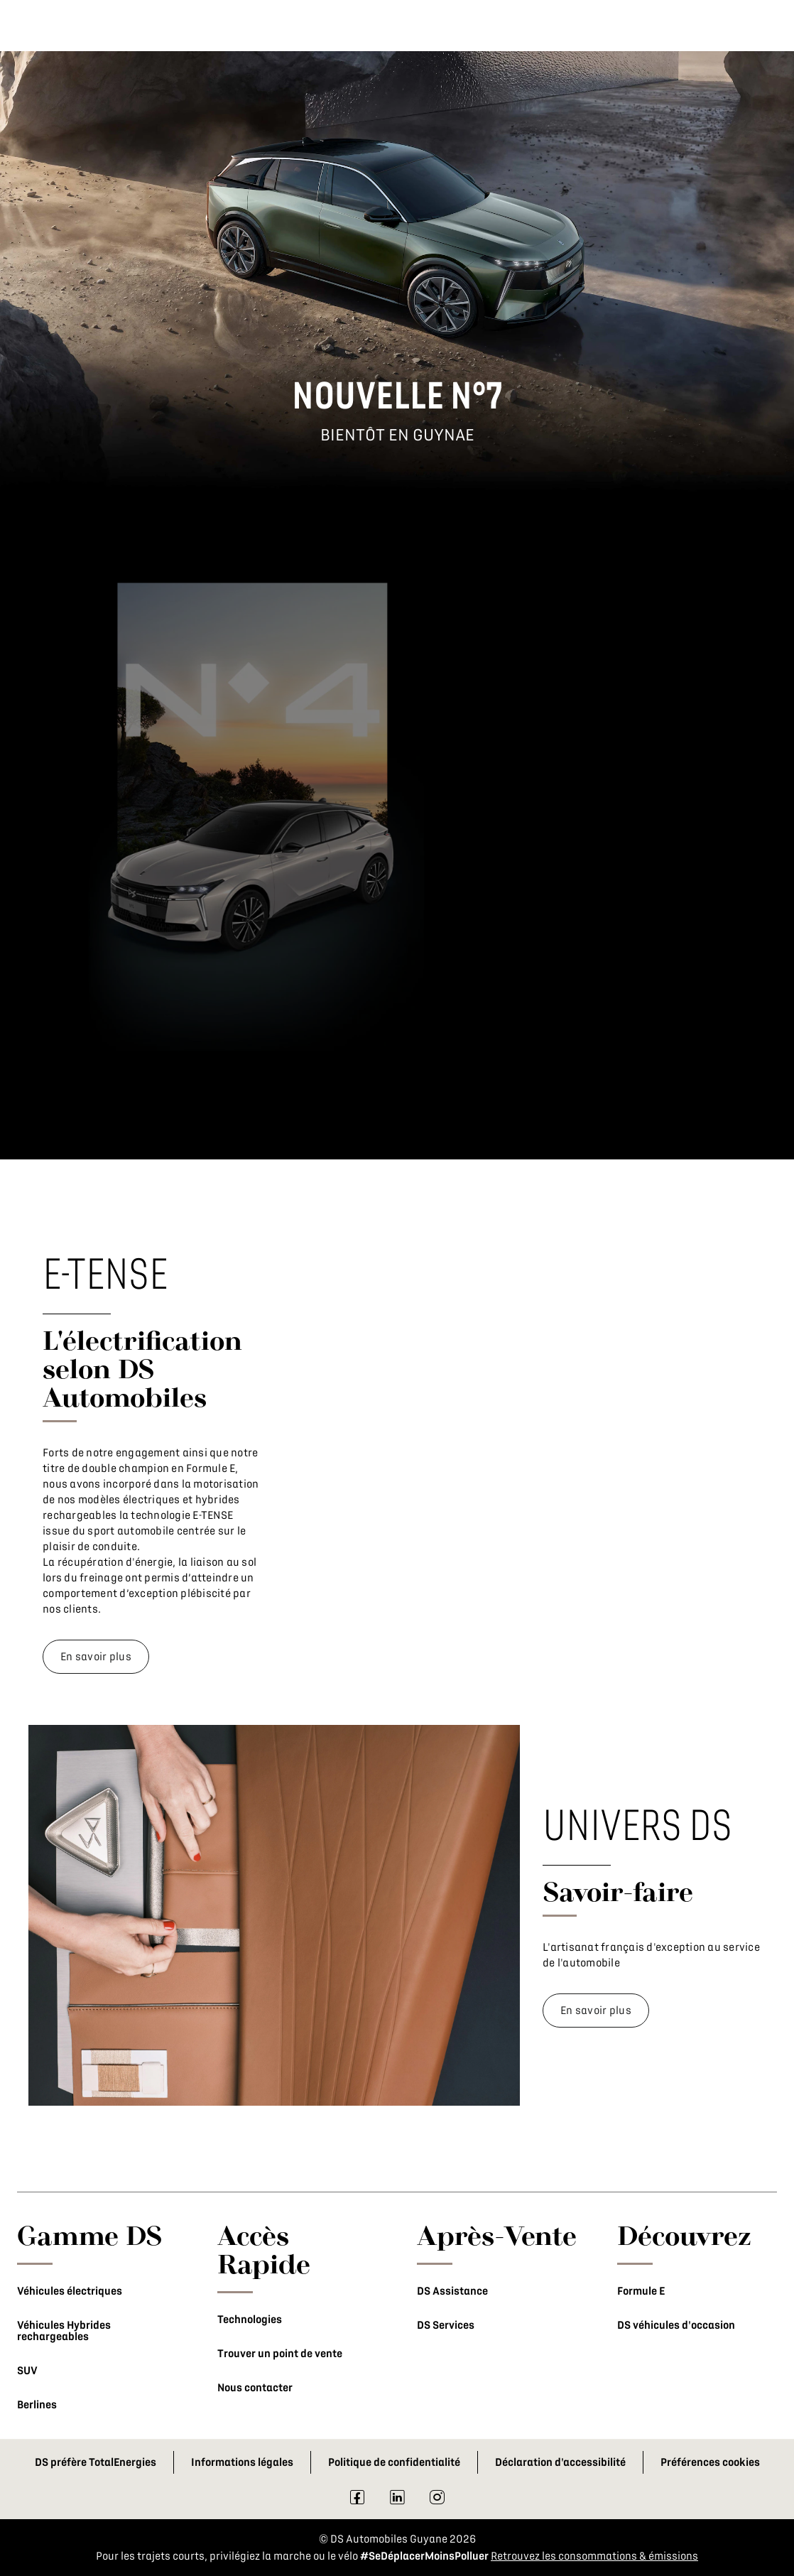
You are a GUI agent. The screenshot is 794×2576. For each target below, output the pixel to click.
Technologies (249, 2319)
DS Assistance (452, 2291)
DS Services (445, 2325)
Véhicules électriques (69, 2291)
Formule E (641, 2291)
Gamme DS (90, 2235)
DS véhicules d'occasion (676, 2325)
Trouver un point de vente (279, 2353)
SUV (27, 2370)
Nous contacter (255, 2387)
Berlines (37, 2404)
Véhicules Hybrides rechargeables (64, 2331)
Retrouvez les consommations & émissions (594, 2556)
